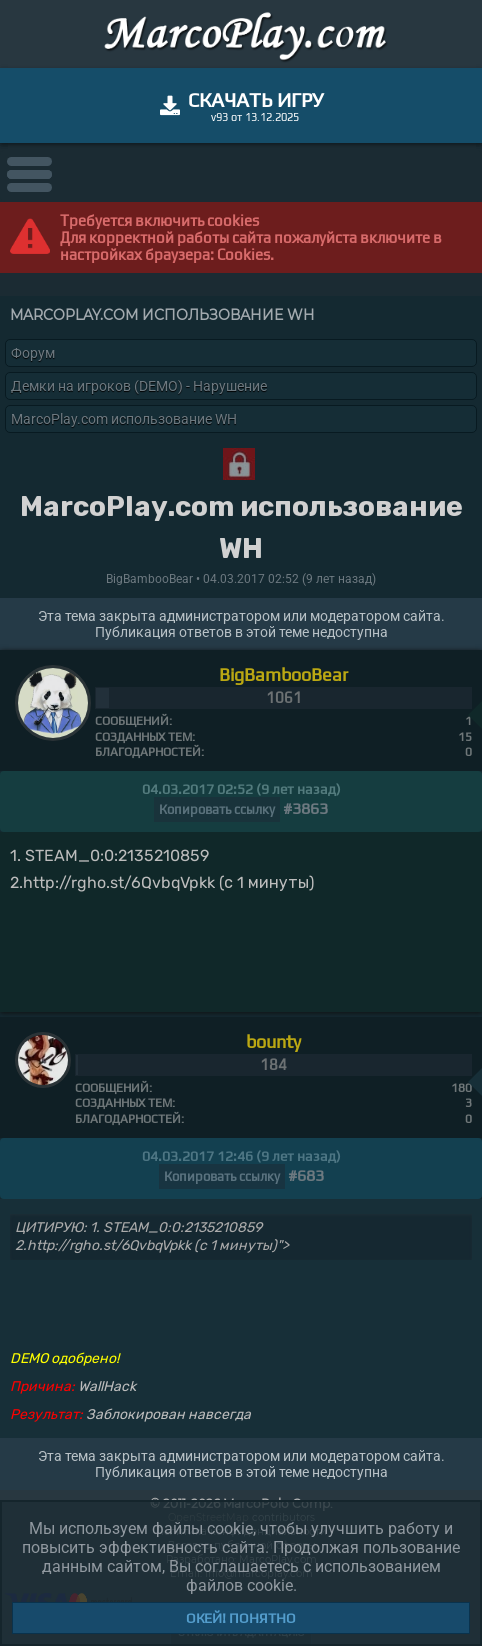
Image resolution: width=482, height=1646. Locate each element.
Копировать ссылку (217, 809)
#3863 (305, 808)
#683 (306, 1175)
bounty (273, 1041)
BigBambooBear (283, 674)
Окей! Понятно (241, 1618)
